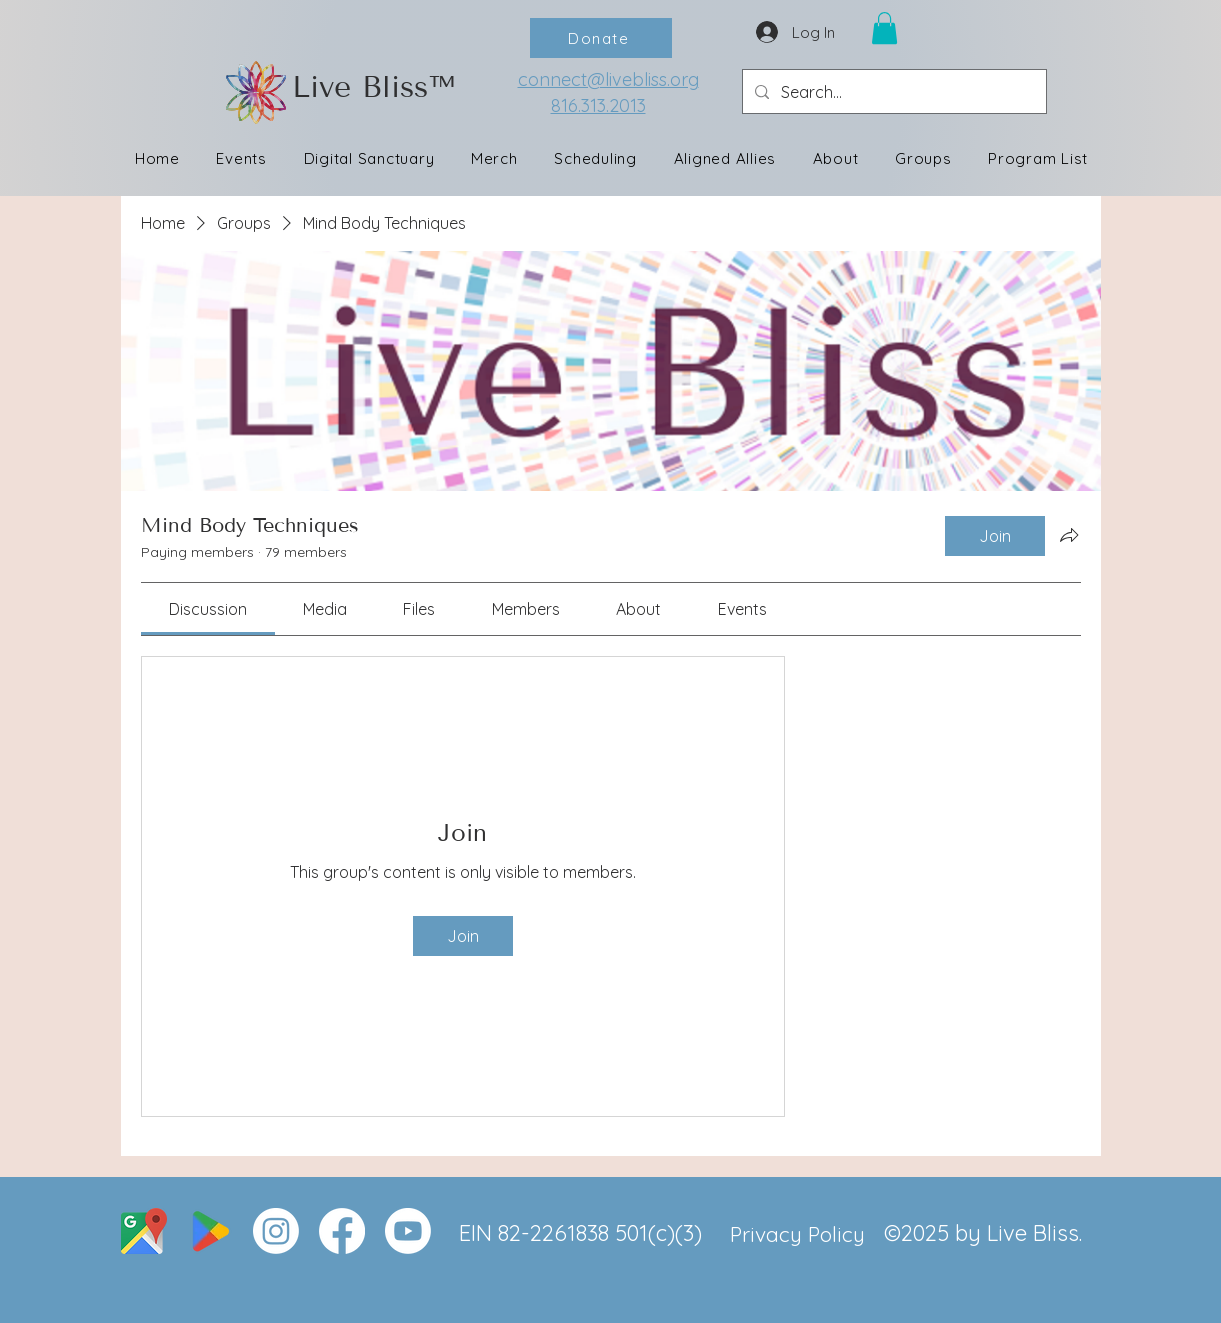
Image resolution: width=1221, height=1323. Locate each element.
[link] (208, 609)
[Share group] (1069, 535)
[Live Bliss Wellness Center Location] (144, 1231)
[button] (884, 28)
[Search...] (892, 91)
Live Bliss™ (373, 87)
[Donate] (601, 38)
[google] (210, 1231)
